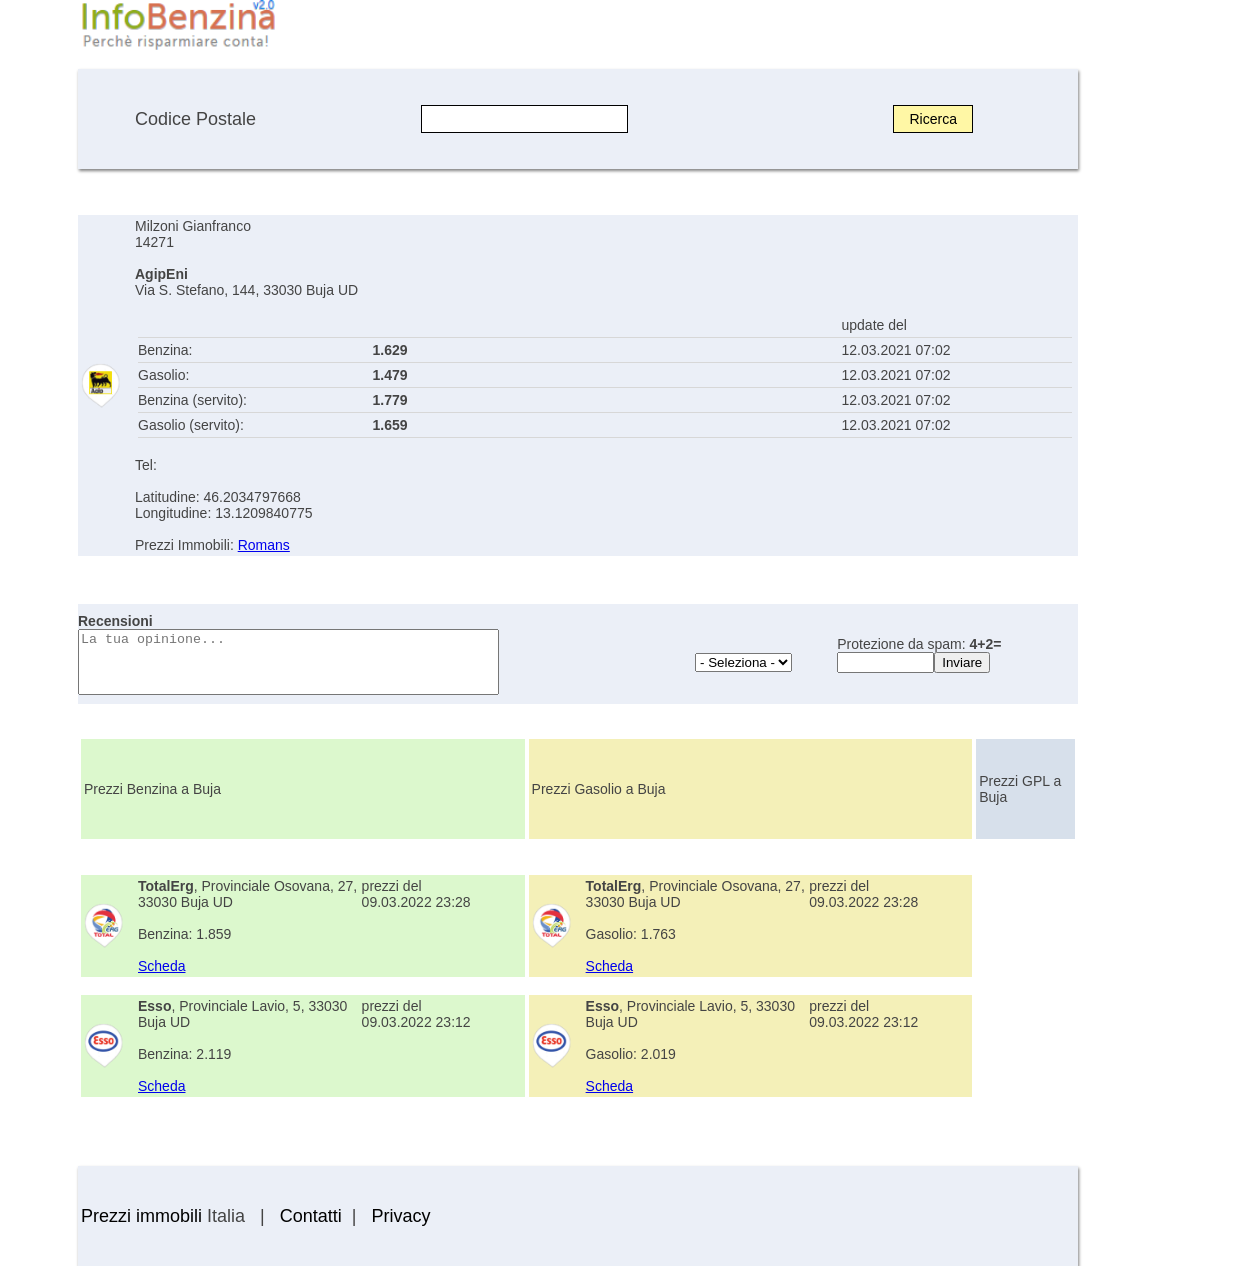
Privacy (400, 1216)
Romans (264, 545)
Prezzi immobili (141, 1216)
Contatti (311, 1216)
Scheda (161, 966)
